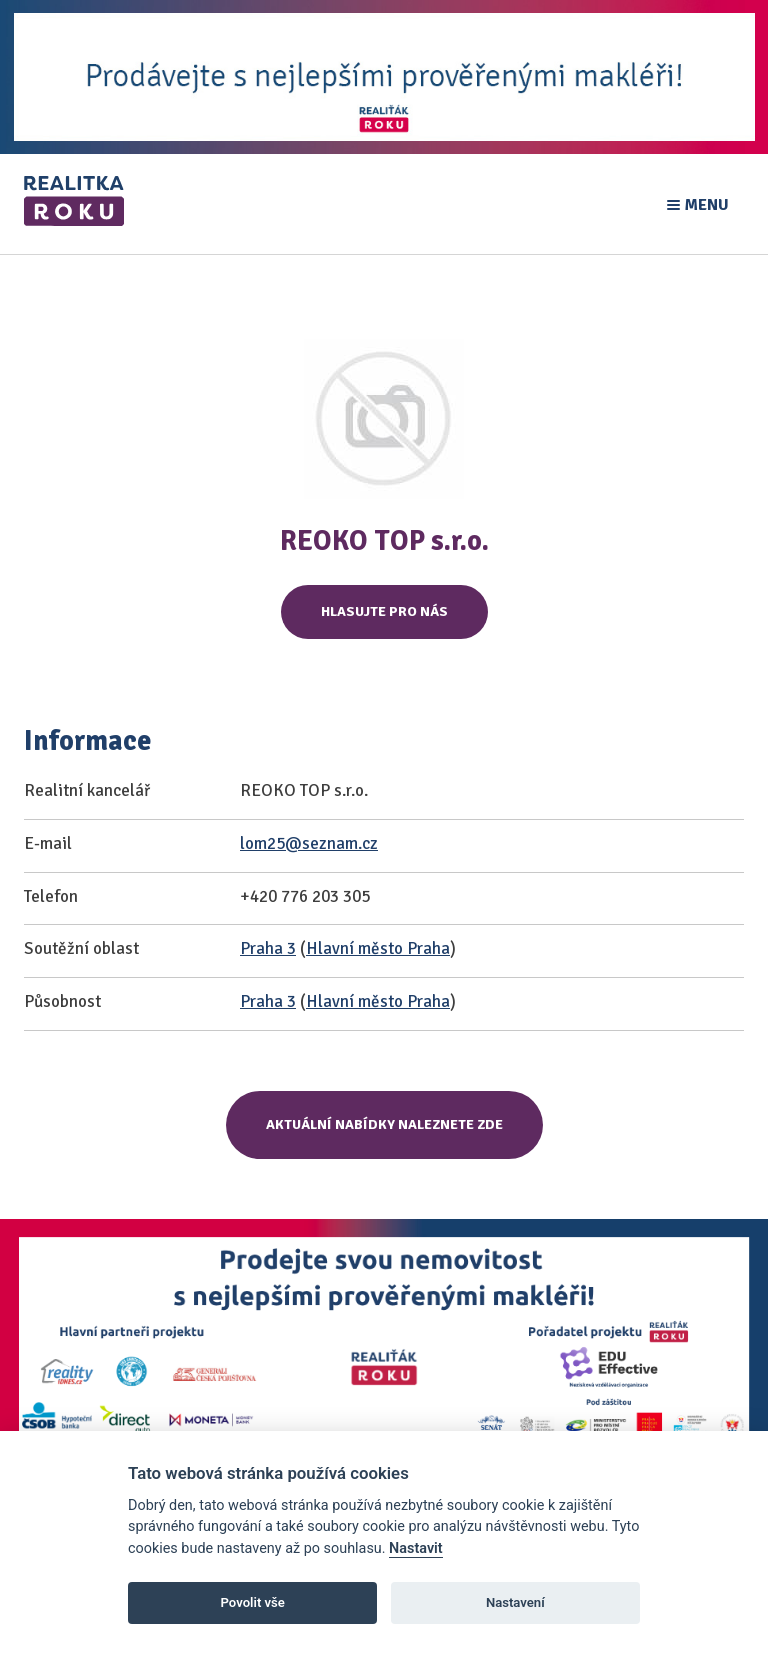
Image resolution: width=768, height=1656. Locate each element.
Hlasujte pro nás (384, 611)
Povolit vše (253, 1602)
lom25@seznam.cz (309, 843)
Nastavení (515, 1602)
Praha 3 (268, 948)
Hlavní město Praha (378, 948)
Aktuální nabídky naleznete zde (384, 1124)
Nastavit (416, 1548)
